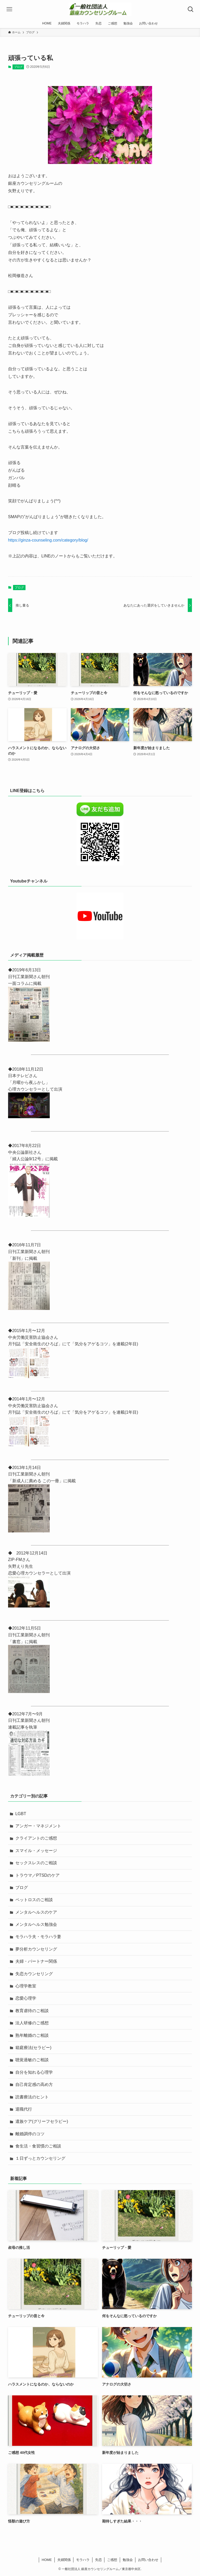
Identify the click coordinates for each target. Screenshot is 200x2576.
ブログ (18, 66)
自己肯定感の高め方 (34, 2084)
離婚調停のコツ (30, 2134)
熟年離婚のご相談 (32, 2035)
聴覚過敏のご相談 (32, 2060)
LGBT (20, 1813)
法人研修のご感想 (32, 2023)
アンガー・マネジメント (38, 1826)
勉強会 (128, 2560)
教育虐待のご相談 (32, 2010)
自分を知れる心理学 (34, 2072)
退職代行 (23, 2109)
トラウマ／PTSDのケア (37, 1875)
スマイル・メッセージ (36, 1850)
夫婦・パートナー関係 (36, 1961)
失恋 (98, 2560)
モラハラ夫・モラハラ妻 (38, 1936)
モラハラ (83, 2560)
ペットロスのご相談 (34, 1900)
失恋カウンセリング (34, 1974)
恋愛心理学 (25, 1998)
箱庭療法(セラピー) (33, 2047)
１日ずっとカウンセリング (40, 2158)
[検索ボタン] (190, 9)
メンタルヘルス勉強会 (36, 1924)
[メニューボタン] (9, 9)
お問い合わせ (148, 2560)
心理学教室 (25, 1986)
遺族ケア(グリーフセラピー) (41, 2121)
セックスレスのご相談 (36, 1863)
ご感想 (112, 2560)
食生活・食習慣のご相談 (38, 2146)
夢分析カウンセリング (36, 1949)
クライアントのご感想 (36, 1838)
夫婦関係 (64, 2560)
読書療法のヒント (32, 2097)
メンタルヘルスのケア (36, 1912)
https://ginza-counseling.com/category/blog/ (48, 540)
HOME (47, 2560)
